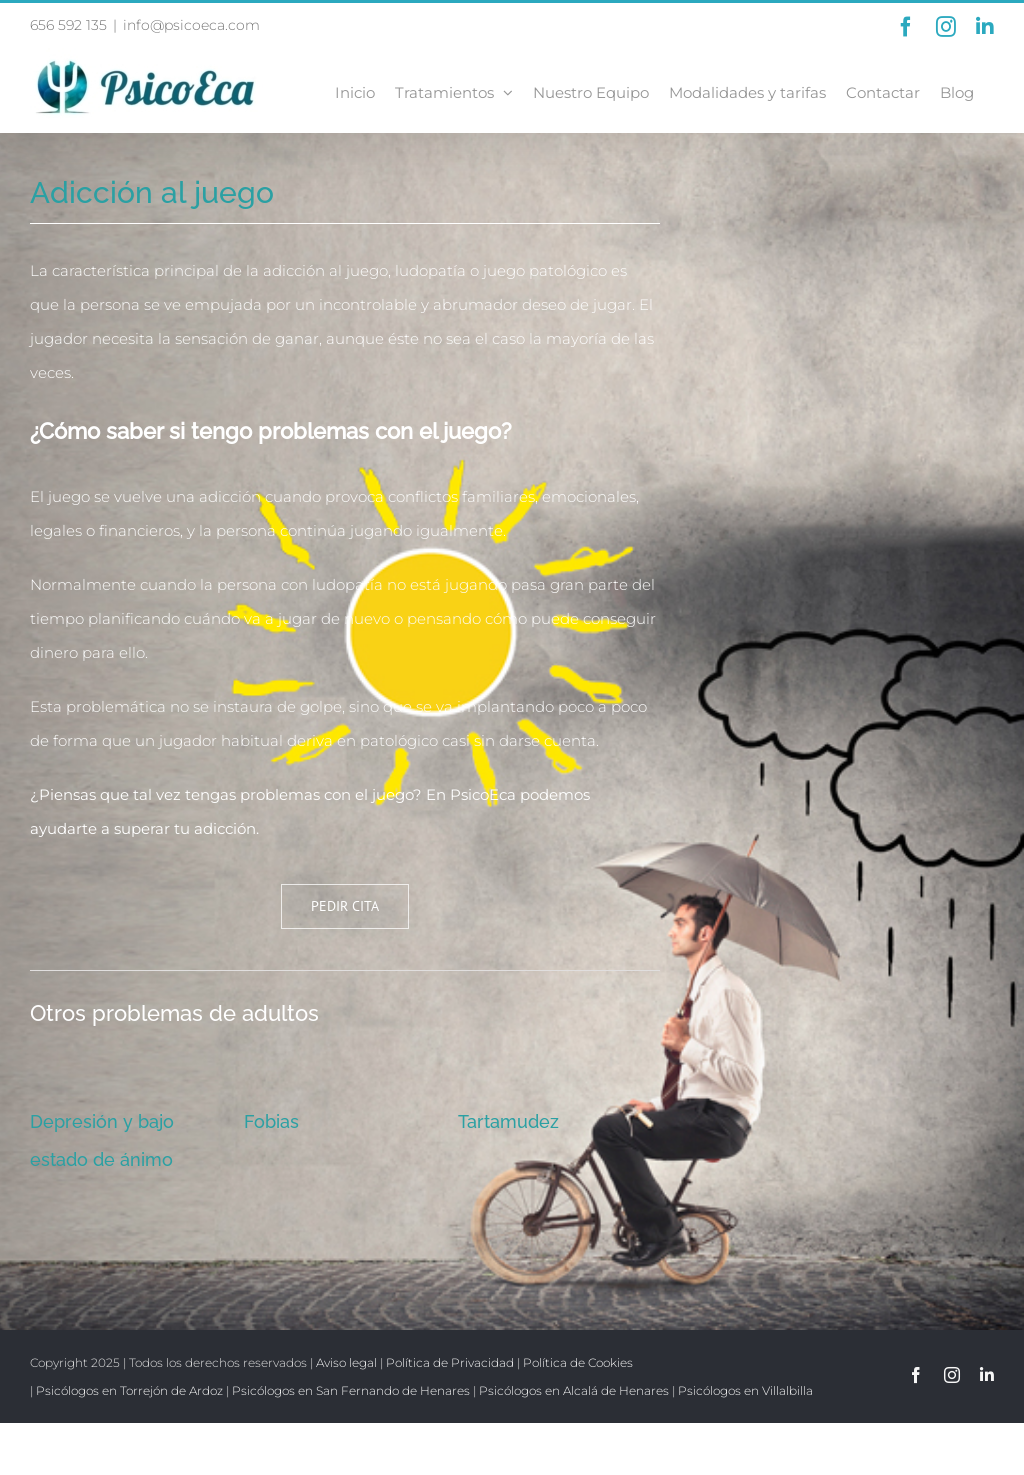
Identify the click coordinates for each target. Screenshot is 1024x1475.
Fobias (271, 1121)
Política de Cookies (578, 1362)
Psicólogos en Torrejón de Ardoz (129, 1390)
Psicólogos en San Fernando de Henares (351, 1390)
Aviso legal (346, 1362)
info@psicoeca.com (191, 25)
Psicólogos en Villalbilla (745, 1390)
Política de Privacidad (450, 1362)
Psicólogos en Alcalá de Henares (574, 1390)
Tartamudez (508, 1121)
